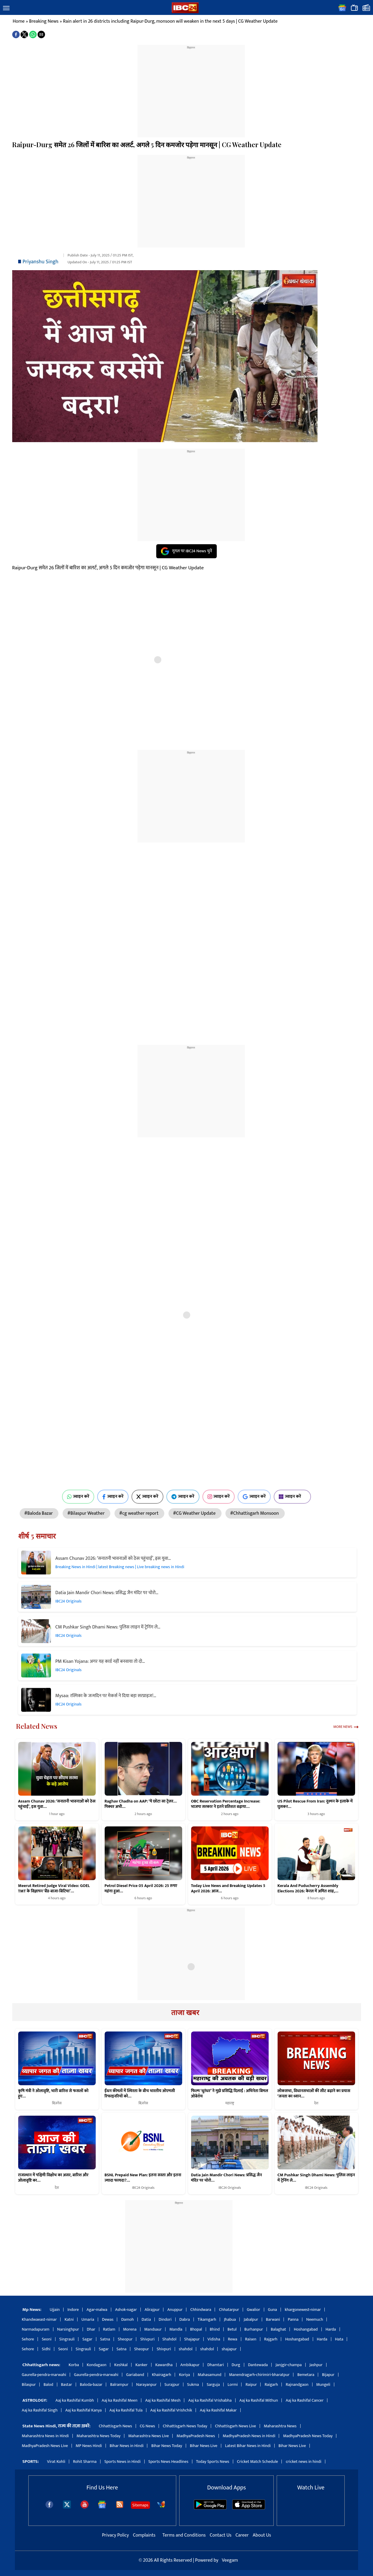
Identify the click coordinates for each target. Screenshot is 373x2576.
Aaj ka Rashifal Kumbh (74, 2400)
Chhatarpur (229, 2309)
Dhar (91, 2329)
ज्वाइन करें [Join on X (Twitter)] (147, 1496)
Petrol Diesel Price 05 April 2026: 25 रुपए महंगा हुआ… (141, 1888)
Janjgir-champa (289, 2364)
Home (19, 21)
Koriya (184, 2374)
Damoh (127, 2319)
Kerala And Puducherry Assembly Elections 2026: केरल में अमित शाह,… (308, 1888)
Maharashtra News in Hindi (45, 2435)
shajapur (229, 2349)
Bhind (215, 2329)
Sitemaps (140, 2505)
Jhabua (230, 2319)
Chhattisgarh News (115, 2426)
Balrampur (119, 2384)
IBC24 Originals (68, 1601)
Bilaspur (29, 2384)
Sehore (28, 2339)
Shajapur (192, 2339)
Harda (331, 2329)
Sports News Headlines (168, 2461)
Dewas (108, 2319)
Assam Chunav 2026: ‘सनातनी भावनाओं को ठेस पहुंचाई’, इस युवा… (113, 1558)
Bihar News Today (166, 2445)
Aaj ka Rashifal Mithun (258, 2400)
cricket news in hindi (303, 2461)
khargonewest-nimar (303, 2309)
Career (242, 2535)
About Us (262, 2535)
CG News (147, 2426)
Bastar (66, 2384)
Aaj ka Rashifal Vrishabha (209, 2400)
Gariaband (135, 2374)
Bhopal (196, 2329)
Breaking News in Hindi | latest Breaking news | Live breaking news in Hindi (120, 1566)
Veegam (230, 2560)
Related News (36, 1726)
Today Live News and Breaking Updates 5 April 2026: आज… (228, 1888)
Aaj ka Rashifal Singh (40, 2410)
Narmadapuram (35, 2329)
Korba (74, 2364)
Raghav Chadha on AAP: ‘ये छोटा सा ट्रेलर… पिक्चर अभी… (141, 1804)
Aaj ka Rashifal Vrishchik (171, 2410)
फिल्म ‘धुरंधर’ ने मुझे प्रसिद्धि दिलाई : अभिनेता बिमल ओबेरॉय (229, 2093)
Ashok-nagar (126, 2309)
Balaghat (278, 2329)
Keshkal (121, 2364)
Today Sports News (212, 2461)
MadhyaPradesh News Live (45, 2445)
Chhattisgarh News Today (185, 2426)
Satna (105, 2339)
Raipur (251, 2384)
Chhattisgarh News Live (235, 2426)
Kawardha (164, 2364)
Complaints (144, 2535)
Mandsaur (153, 2329)
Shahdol (169, 2339)
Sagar (87, 2339)
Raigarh (271, 2384)
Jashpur (316, 2364)
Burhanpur (253, 2329)
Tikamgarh (207, 2319)
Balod (48, 2384)
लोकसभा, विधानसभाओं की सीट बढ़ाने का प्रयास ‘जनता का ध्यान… (314, 2093)
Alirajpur (152, 2309)
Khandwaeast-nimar (39, 2319)
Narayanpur (146, 2384)
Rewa (232, 2339)
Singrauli (67, 2339)
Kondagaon (96, 2364)
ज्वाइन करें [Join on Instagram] (219, 1496)
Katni (69, 2319)
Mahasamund (209, 2374)
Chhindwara (200, 2309)
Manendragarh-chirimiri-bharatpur (259, 2374)
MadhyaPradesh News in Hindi (249, 2435)
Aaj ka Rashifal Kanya (83, 2410)
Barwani (273, 2319)
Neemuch (314, 2319)
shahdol (186, 2349)
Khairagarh (161, 2374)
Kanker (141, 2364)
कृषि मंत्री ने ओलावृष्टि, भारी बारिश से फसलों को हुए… (53, 2093)
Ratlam (109, 2329)
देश (316, 2103)
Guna (272, 2309)
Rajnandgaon (297, 2384)
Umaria (87, 2319)
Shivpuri (147, 2339)
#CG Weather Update (195, 1513)
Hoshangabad (306, 2329)
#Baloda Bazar (39, 1513)
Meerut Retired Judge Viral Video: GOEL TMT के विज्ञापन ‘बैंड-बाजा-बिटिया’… (54, 1888)
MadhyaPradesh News (196, 2435)
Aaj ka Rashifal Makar (218, 2410)
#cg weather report (139, 1513)
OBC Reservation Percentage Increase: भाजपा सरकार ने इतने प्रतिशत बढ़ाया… (225, 1804)
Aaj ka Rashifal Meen (119, 2400)
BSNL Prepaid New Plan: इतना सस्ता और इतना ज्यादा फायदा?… (143, 2177)
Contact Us (221, 2535)
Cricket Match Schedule (257, 2461)
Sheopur (125, 2339)
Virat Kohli (56, 2461)
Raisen (250, 2339)
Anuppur (174, 2309)
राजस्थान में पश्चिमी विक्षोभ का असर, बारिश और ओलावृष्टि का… (53, 2177)
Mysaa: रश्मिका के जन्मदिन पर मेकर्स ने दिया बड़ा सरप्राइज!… (105, 1695)
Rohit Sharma (85, 2461)
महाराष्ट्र (229, 2103)
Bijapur (328, 2374)
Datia (146, 2319)
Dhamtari (215, 2364)
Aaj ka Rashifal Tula (126, 2410)
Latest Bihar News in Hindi (248, 2445)
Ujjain (55, 2309)
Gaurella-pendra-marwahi (44, 2374)
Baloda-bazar (91, 2384)
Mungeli (323, 2384)
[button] (6, 8)
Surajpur (172, 2384)
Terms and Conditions (184, 2535)
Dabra (184, 2319)
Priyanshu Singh (40, 261)
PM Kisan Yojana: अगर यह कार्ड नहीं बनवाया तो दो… (100, 1661)
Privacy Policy (116, 2535)
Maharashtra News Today (98, 2435)
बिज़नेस (57, 2103)
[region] (191, 87)
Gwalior (253, 2309)
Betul (231, 2329)
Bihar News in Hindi (127, 2445)
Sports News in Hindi (122, 2461)
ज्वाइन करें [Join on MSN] (292, 1496)
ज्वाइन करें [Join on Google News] (254, 1496)
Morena (130, 2329)
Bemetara (305, 2374)
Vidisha (214, 2339)
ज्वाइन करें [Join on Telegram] (182, 1496)
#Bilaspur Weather (86, 1513)
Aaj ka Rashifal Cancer (305, 2400)
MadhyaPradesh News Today (307, 2435)
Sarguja (213, 2384)
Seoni (47, 2339)
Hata (339, 2339)
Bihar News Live (203, 2445)
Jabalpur (251, 2319)
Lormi (232, 2384)
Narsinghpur (68, 2329)
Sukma (193, 2384)
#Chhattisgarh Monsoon (255, 1513)
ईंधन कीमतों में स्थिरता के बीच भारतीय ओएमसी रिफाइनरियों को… (140, 2093)
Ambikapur (189, 2364)
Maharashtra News (280, 2426)
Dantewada (258, 2364)
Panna (293, 2319)
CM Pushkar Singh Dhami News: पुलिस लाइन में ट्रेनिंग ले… (107, 1627)
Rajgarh (271, 2339)
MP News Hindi (89, 2445)
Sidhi (46, 2349)
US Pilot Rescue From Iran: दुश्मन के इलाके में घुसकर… (315, 1804)
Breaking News (44, 21)
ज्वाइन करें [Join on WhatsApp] (78, 1496)
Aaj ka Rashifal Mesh (163, 2400)
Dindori (165, 2319)
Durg (236, 2364)
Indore (73, 2309)
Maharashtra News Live (148, 2435)
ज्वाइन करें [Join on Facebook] (112, 1496)
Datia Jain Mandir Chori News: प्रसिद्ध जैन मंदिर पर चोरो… (107, 1592)
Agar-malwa (96, 2309)
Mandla (175, 2329)
